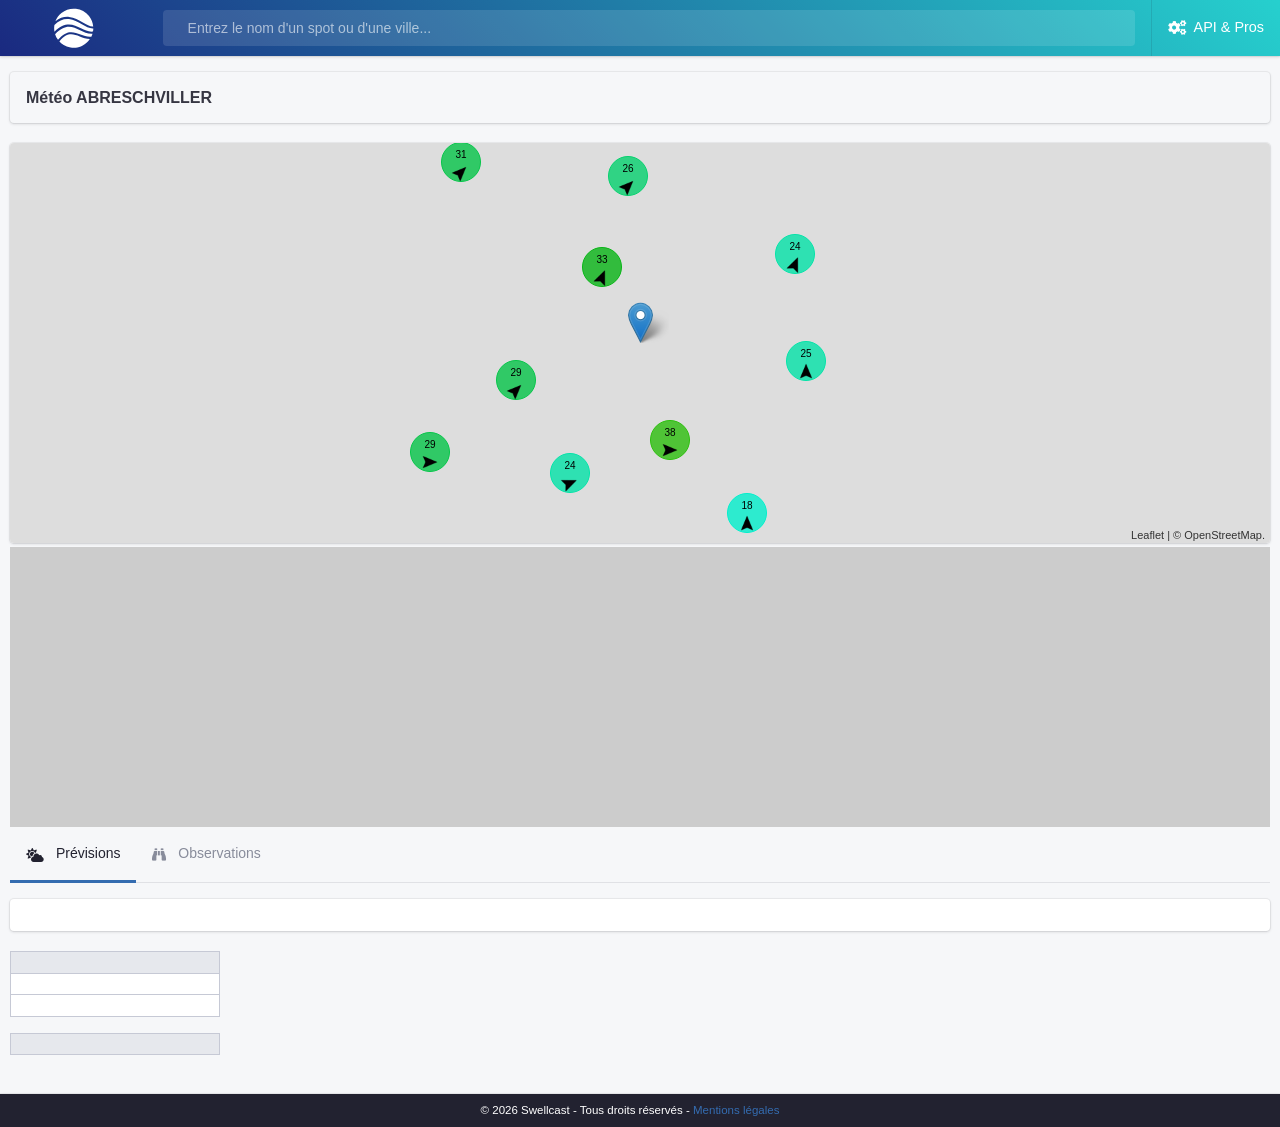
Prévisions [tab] (73, 853)
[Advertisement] (640, 687)
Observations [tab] (206, 853)
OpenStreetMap (1223, 535)
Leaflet (1147, 535)
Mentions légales (736, 1110)
